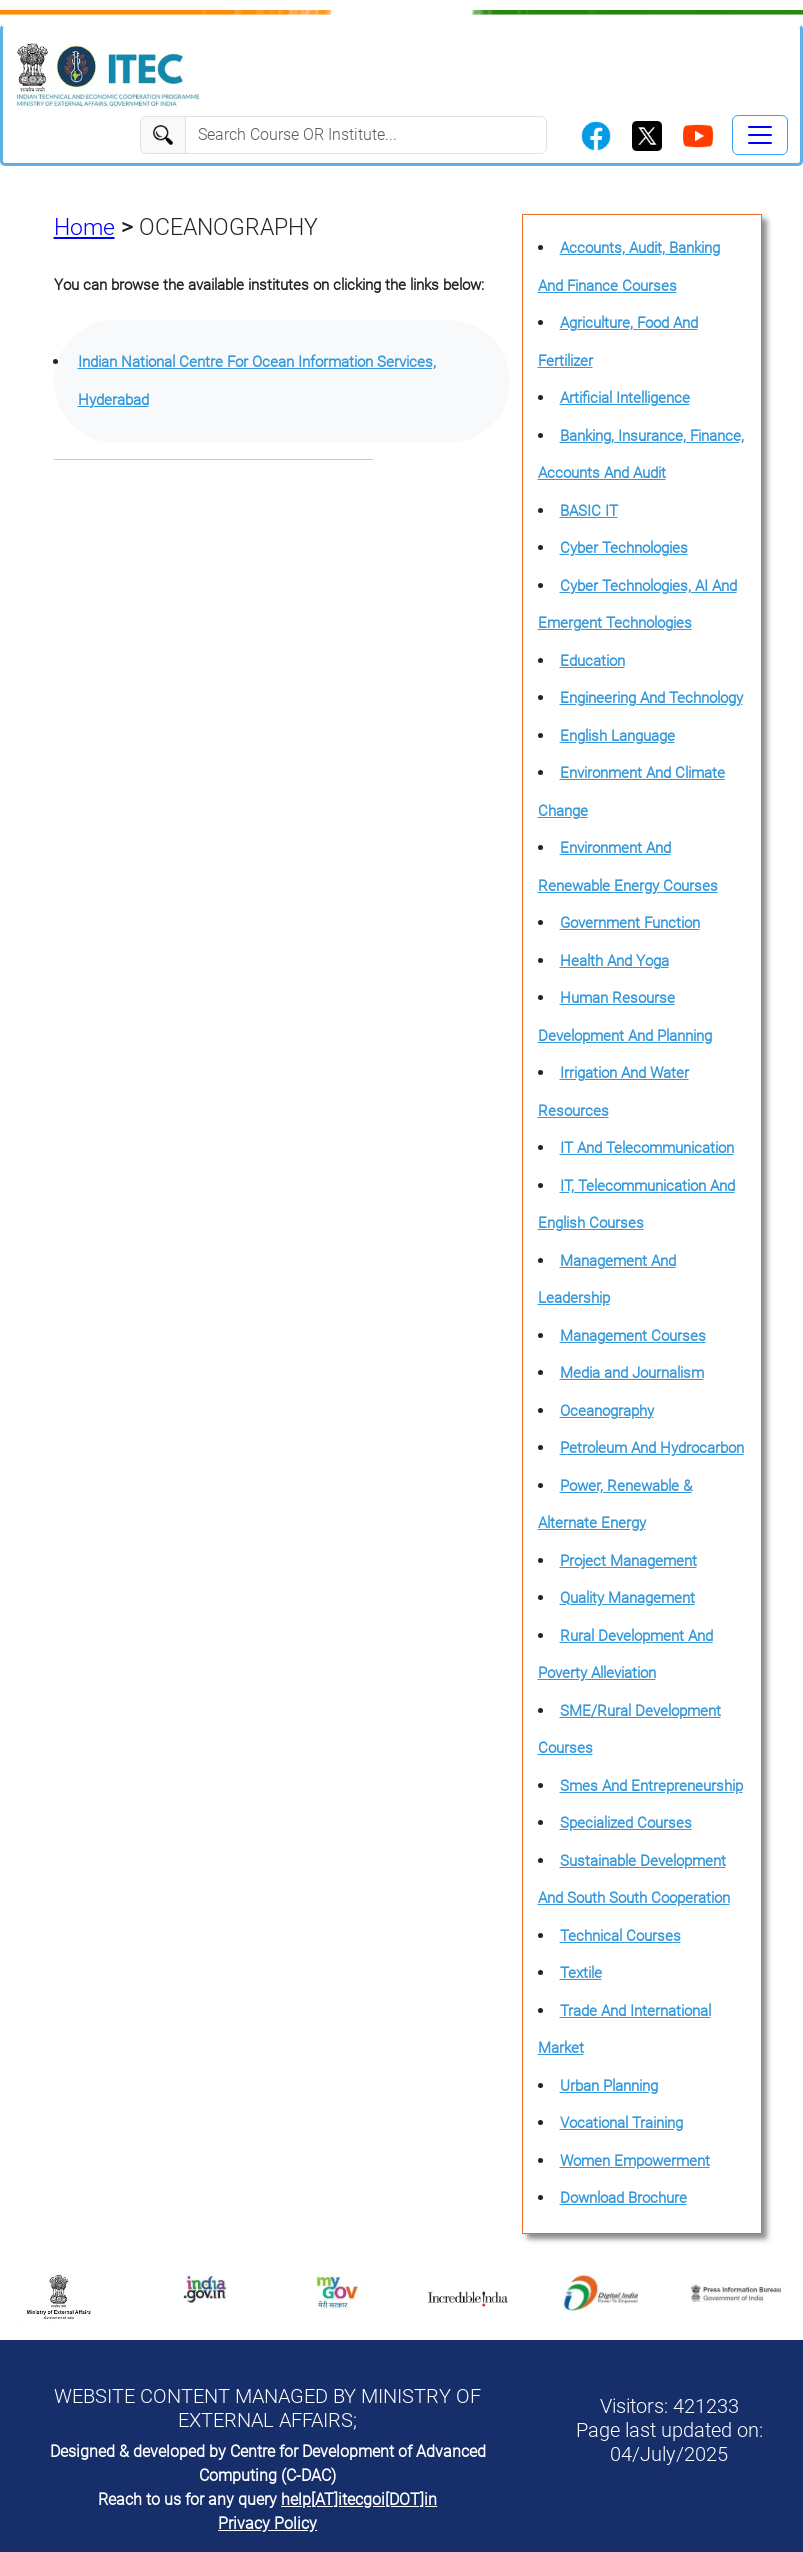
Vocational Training (621, 2123)
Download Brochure (623, 2198)
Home (84, 227)
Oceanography (607, 1411)
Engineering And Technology (651, 698)
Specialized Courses (626, 1823)
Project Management (628, 1561)
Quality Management (627, 1598)
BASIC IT (589, 511)
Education (592, 661)
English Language (617, 736)
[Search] (366, 135)
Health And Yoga (614, 961)
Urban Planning (609, 2086)
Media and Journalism (632, 1373)
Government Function (630, 923)
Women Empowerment (635, 2161)
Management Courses (633, 1336)
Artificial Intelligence (625, 398)
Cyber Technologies (624, 548)
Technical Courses (620, 1936)
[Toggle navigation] (760, 135)
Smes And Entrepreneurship (651, 1786)
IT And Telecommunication (647, 1148)
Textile (581, 1973)
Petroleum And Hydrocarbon (652, 1448)
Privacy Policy (267, 2523)
